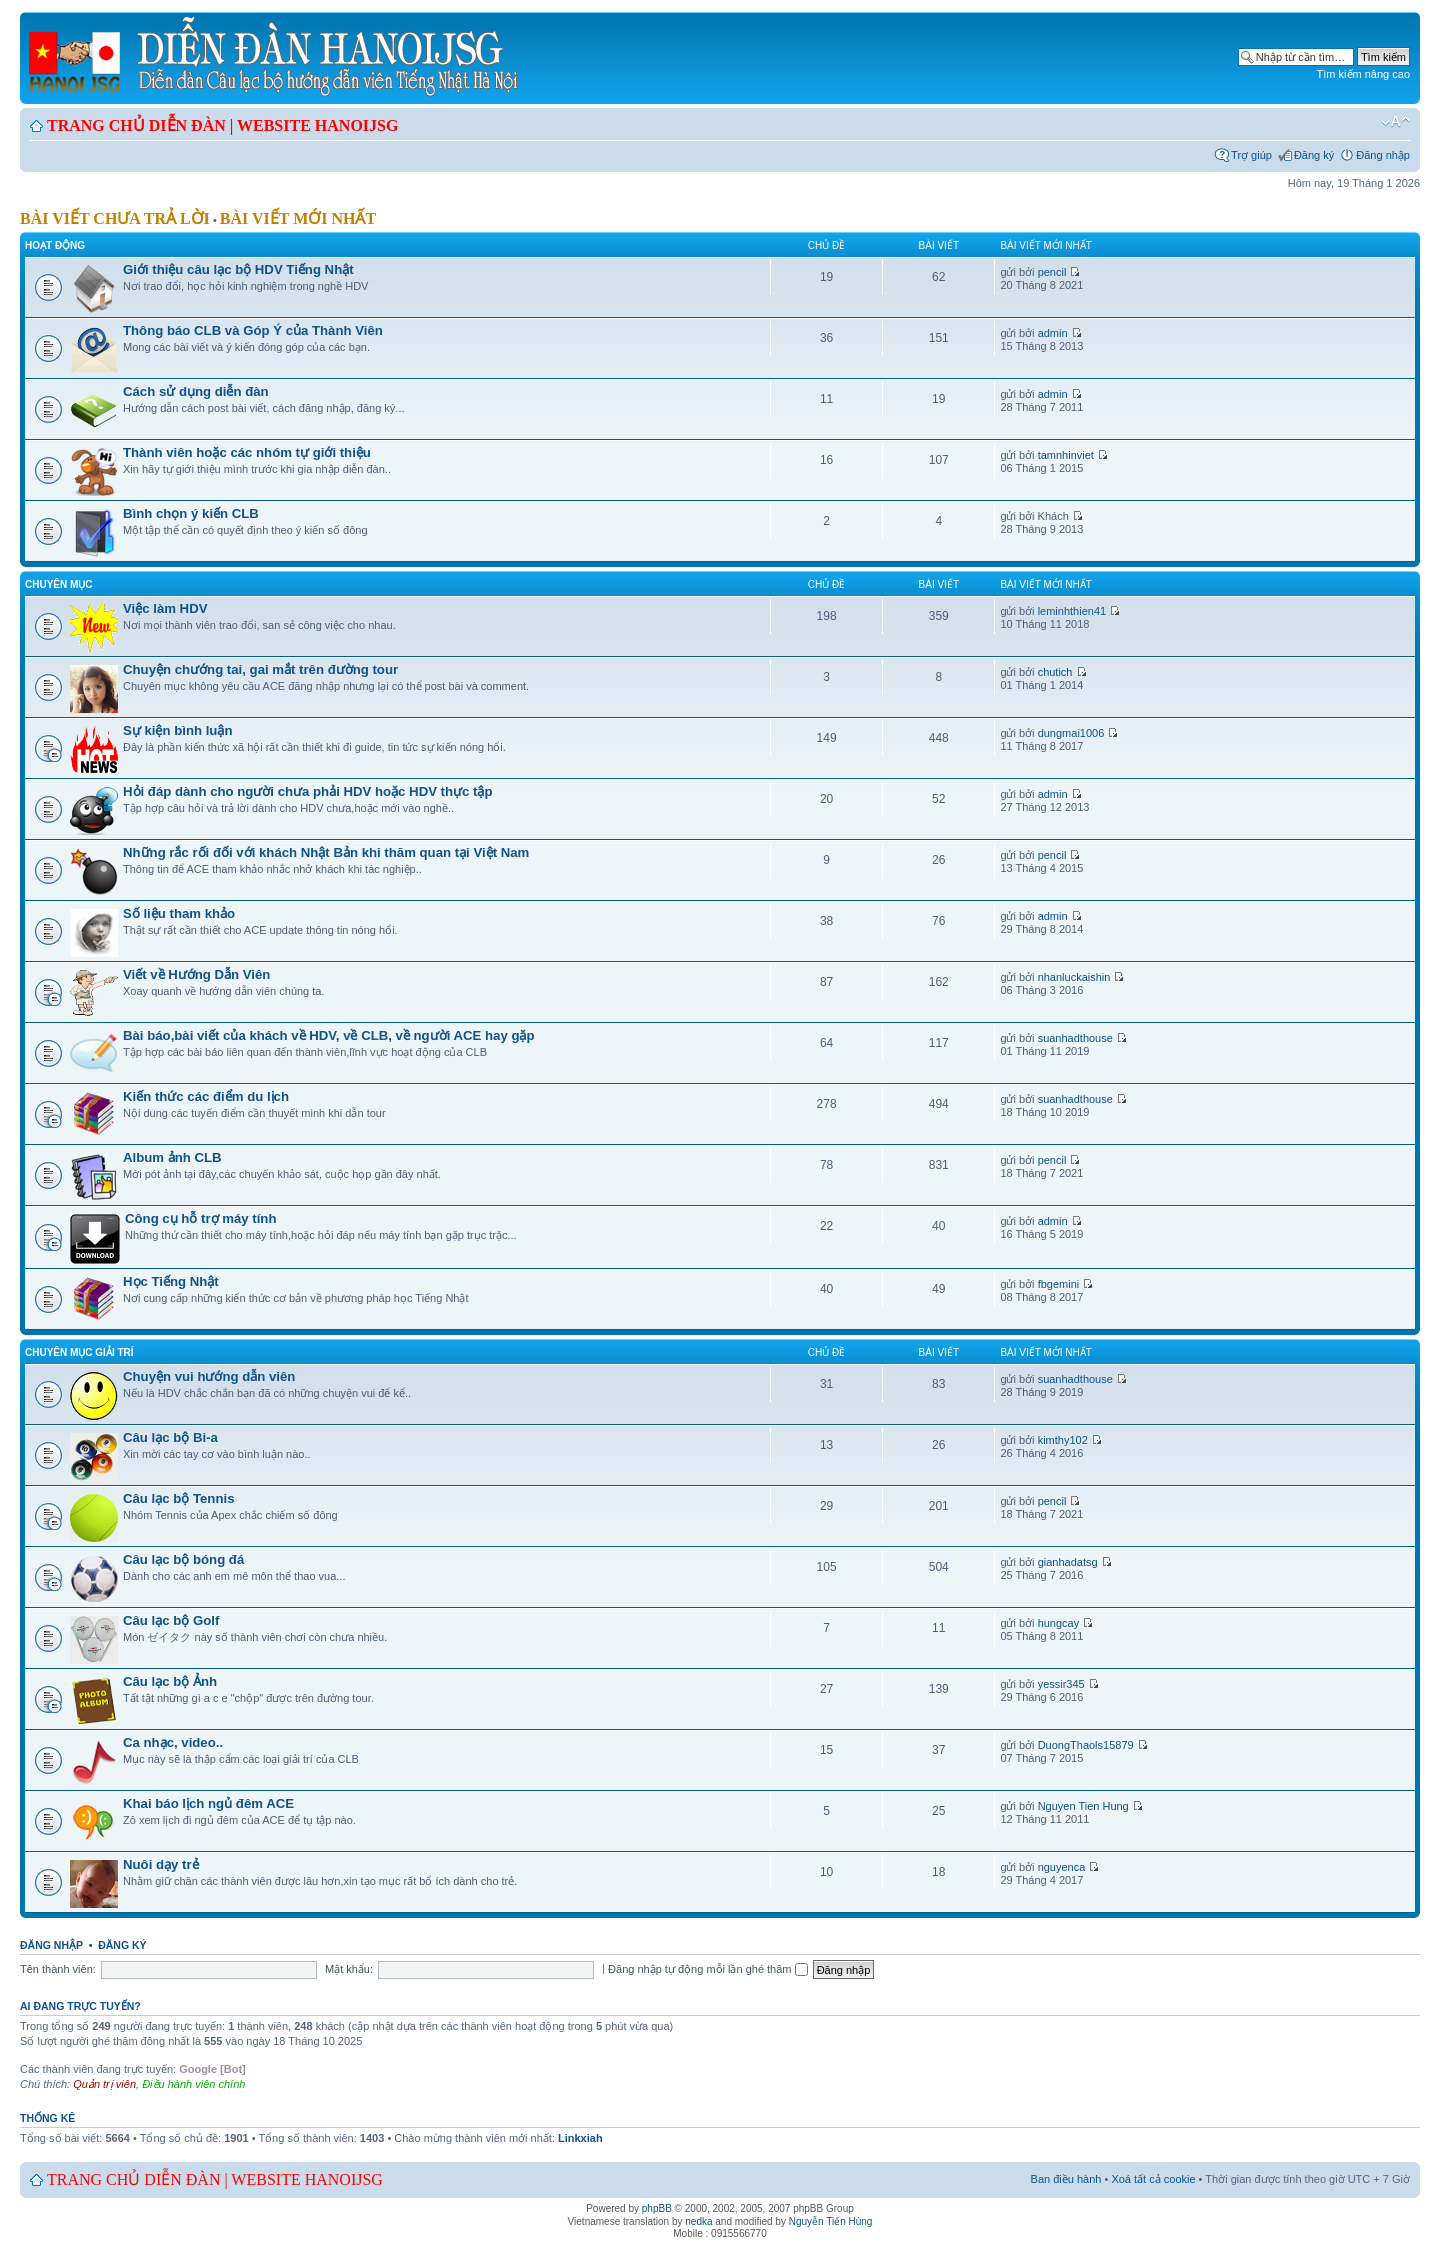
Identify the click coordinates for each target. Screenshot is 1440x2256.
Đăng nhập (1383, 155)
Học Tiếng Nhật (171, 1281)
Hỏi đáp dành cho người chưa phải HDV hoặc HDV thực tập (308, 791)
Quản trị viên (104, 2084)
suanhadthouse (1075, 1038)
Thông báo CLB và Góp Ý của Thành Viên (253, 330)
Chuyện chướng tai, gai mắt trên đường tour (260, 669)
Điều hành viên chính (193, 2084)
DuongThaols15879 (1086, 1745)
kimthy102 (1063, 1440)
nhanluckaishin (1074, 977)
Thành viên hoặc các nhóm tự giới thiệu (247, 452)
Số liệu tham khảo (179, 913)
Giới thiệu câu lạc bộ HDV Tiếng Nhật (238, 269)
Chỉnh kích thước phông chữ (1395, 122)
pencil (1052, 272)
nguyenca (1062, 1867)
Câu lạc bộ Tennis (178, 1498)
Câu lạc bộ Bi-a (170, 1437)
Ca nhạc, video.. (173, 1742)
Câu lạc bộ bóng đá (183, 1559)
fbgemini (1059, 1284)
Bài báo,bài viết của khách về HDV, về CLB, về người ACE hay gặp (329, 1035)
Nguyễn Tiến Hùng (831, 2221)
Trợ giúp (1251, 155)
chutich (1055, 672)
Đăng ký (1314, 155)
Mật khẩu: (349, 1969)
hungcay (1059, 1623)
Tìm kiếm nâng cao (1363, 74)
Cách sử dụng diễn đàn (196, 391)
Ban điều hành (1066, 2179)
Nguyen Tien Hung (1083, 1806)
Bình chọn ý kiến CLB (191, 513)
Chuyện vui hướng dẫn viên (209, 1376)
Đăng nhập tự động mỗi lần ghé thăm (707, 1969)
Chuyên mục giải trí (79, 1352)
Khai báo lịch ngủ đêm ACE (208, 1803)
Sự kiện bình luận (177, 730)
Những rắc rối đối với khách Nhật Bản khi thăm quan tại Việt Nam (326, 852)
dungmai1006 (1071, 733)
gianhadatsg (1068, 1562)
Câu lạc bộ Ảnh (170, 1681)
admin (1053, 333)
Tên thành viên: (58, 1969)
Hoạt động (55, 245)
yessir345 (1061, 1684)
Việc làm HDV (165, 608)
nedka (698, 2221)
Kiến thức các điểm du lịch (206, 1096)
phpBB (657, 2208)
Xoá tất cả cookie (1153, 2179)
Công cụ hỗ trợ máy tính (200, 1218)
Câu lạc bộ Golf (171, 1620)
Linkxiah (580, 2138)
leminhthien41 (1072, 611)
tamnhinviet (1066, 455)
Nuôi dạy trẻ (161, 1864)
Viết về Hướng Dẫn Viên (196, 974)
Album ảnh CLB (172, 1157)
